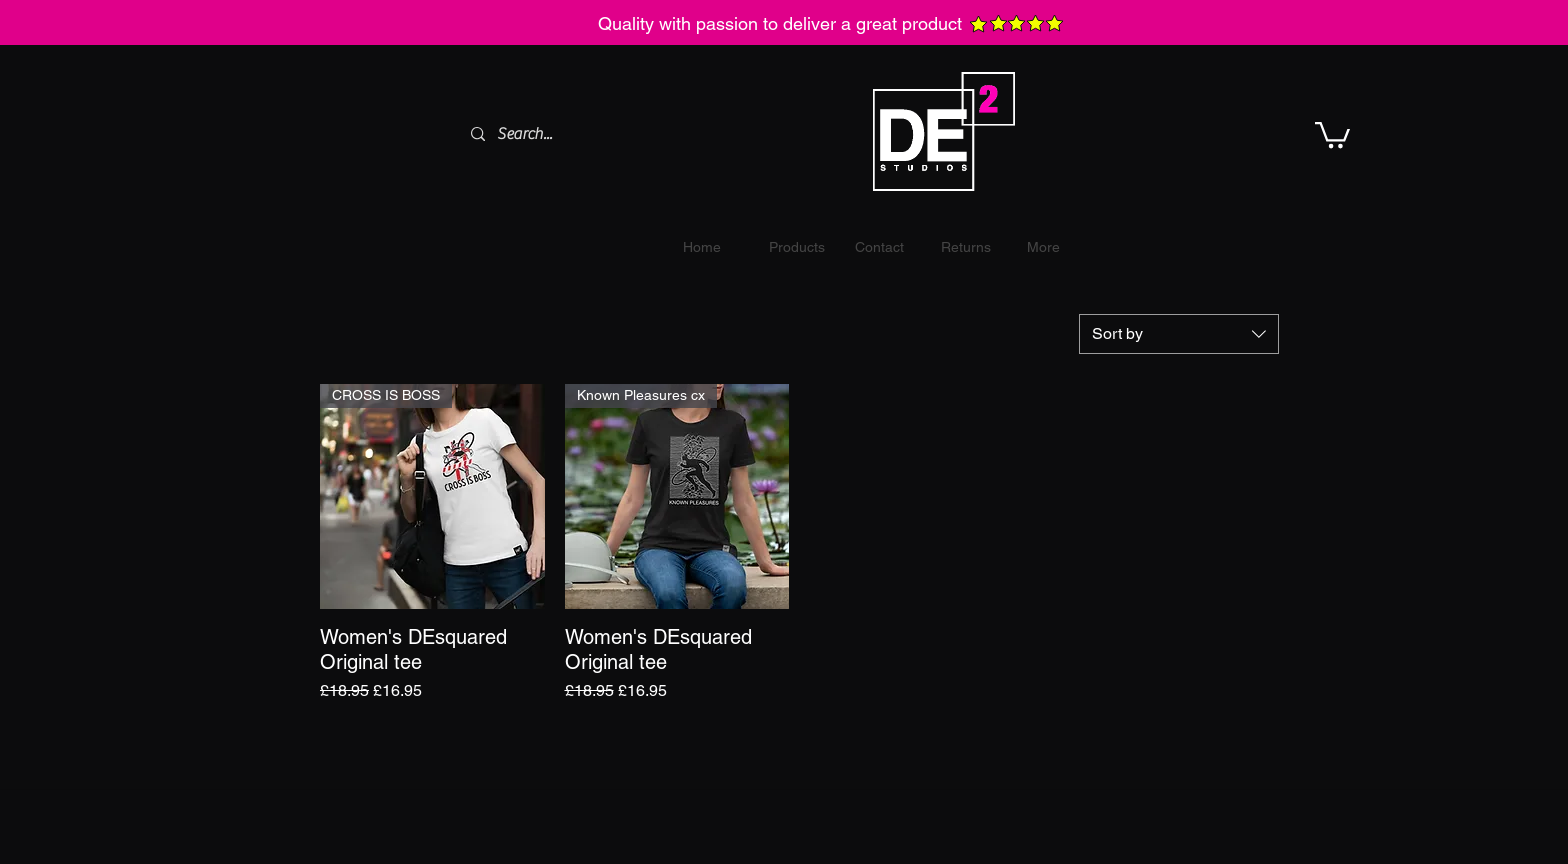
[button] (1332, 133)
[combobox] (1179, 334)
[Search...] (608, 134)
